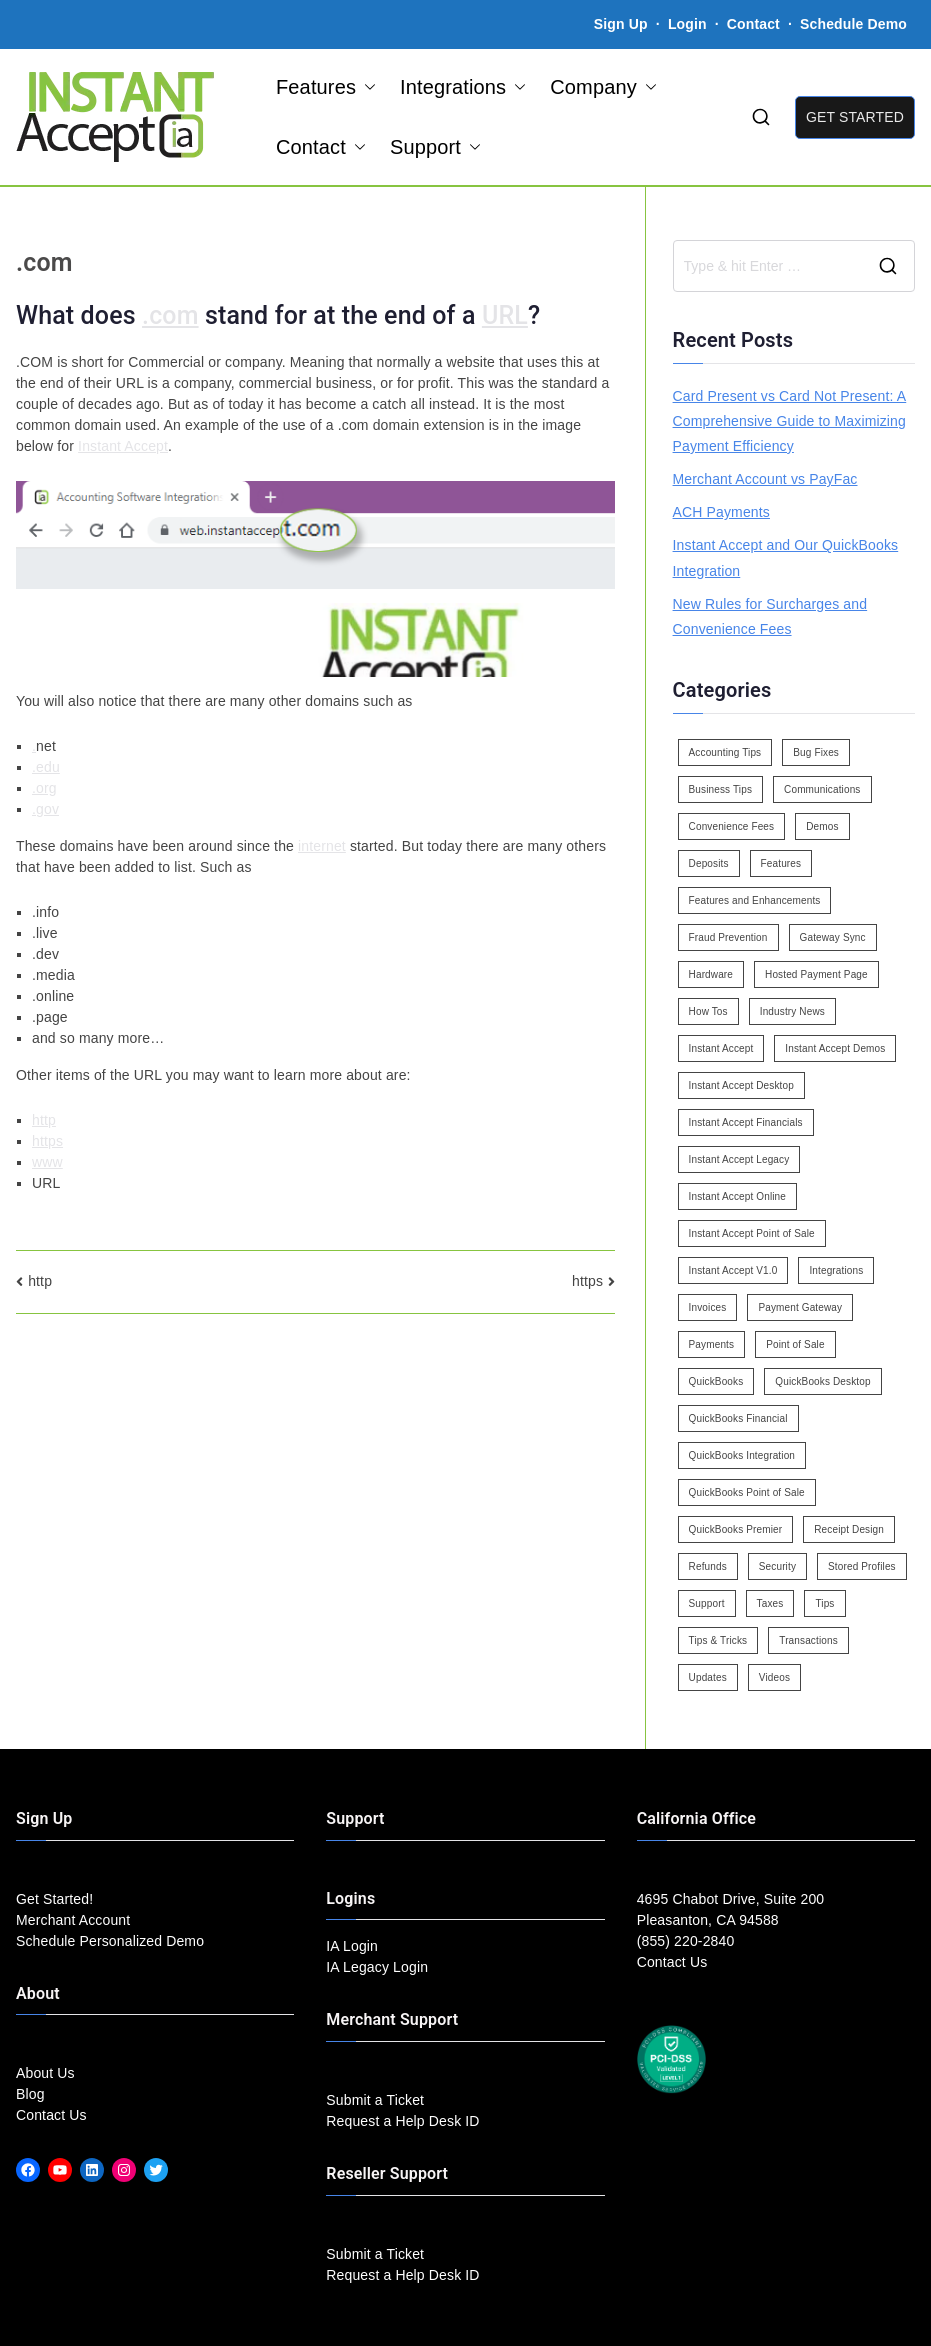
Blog (30, 2094)
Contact (755, 24)
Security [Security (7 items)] (777, 1566)
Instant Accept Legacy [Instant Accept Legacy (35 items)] (739, 1159)
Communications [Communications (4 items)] (822, 789)
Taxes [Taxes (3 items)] (770, 1603)
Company (603, 87)
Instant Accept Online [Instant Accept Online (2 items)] (737, 1196)
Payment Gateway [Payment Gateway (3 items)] (800, 1307)
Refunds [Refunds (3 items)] (708, 1566)
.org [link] (44, 788)
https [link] (47, 1141)
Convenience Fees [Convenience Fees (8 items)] (732, 826)
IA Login (352, 1946)
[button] (366, 87)
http (40, 1281)
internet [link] (322, 846)
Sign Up (621, 24)
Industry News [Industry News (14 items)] (792, 1011)
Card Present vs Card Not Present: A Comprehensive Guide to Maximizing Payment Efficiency (790, 421)
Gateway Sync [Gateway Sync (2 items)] (833, 937)
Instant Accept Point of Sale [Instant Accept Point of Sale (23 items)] (752, 1233)
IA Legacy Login (377, 1967)
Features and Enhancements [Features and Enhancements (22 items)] (755, 900)
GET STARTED (855, 117)
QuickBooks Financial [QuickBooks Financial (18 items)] (738, 1418)
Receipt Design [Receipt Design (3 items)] (849, 1529)
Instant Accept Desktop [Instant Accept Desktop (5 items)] (741, 1085)
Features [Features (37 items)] (781, 863)
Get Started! (54, 1899)
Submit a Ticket (375, 2100)
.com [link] (170, 315)
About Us (45, 2073)
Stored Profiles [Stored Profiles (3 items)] (862, 1566)
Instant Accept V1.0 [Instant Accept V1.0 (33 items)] (733, 1270)
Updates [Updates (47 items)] (708, 1677)
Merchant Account (73, 1920)
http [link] (44, 1120)
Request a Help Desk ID (402, 2121)
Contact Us (51, 2115)
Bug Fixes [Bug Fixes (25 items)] (816, 752)
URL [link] (505, 315)
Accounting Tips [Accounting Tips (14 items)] (725, 752)
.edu (46, 767)
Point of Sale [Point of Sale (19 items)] (795, 1344)
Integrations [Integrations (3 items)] (836, 1270)
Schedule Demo (853, 24)
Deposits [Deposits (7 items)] (709, 863)
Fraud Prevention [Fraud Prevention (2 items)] (728, 937)
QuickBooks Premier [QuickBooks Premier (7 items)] (736, 1529)
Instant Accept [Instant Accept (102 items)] (721, 1048)
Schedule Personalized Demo (110, 1941)
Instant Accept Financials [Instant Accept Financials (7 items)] (746, 1122)
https (587, 1281)
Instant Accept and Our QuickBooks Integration (786, 557)
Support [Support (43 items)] (707, 1603)
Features (326, 87)
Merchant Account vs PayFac (765, 479)
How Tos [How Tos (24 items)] (708, 1011)
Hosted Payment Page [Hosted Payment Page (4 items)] (816, 974)
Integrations (463, 87)
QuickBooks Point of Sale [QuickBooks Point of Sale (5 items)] (747, 1492)
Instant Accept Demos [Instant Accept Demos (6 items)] (835, 1048)
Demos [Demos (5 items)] (822, 826)
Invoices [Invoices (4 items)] (708, 1307)
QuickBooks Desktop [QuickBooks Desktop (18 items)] (822, 1381)
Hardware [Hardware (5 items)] (711, 974)
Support (435, 147)
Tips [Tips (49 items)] (824, 1603)
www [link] (47, 1162)
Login (687, 24)
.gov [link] (45, 809)
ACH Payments (721, 512)
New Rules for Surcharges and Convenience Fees (770, 616)
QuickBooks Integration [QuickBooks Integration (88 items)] (742, 1455)
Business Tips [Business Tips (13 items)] (721, 789)
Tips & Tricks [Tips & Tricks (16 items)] (718, 1640)
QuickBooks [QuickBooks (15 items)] (716, 1381)
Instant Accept (123, 446)
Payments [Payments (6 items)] (712, 1344)
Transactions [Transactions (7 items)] (808, 1640)
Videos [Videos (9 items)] (774, 1677)
